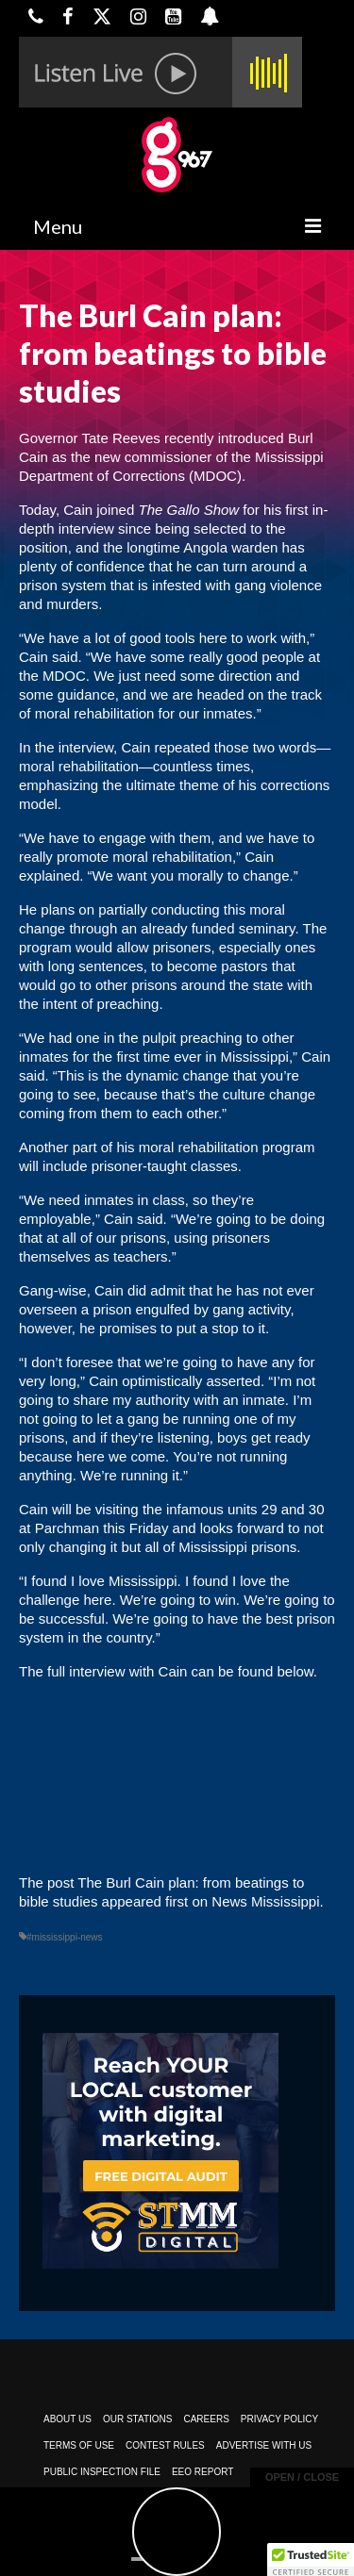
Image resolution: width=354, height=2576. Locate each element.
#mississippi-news (64, 1937)
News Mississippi (265, 1901)
